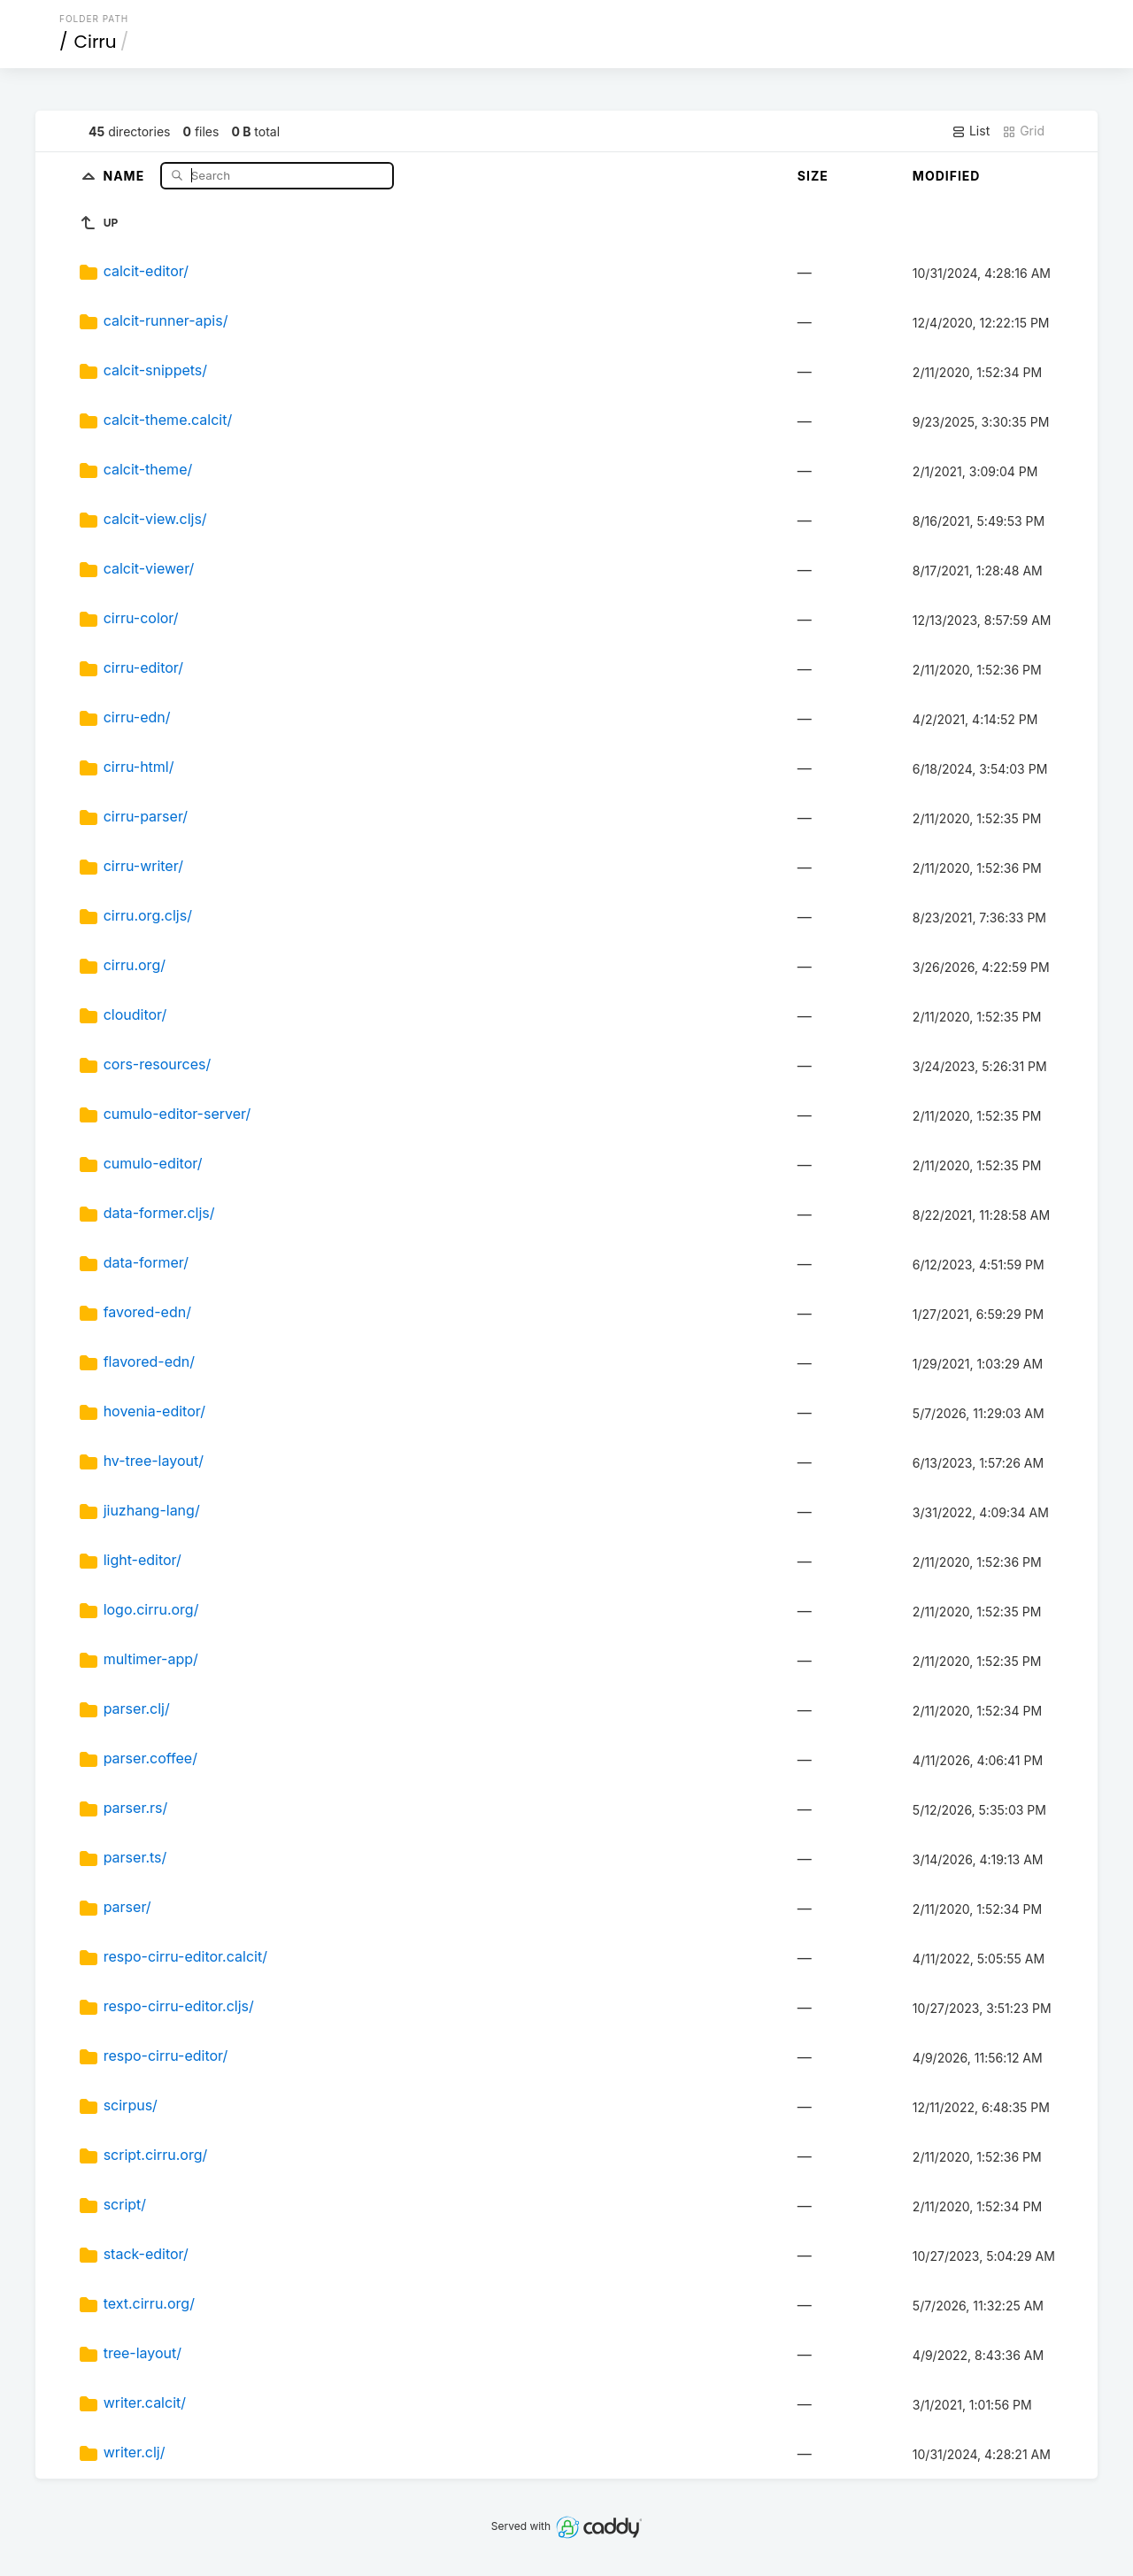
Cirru (95, 41)
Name (125, 174)
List (971, 131)
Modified (947, 175)
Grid (1023, 131)
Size (813, 175)
